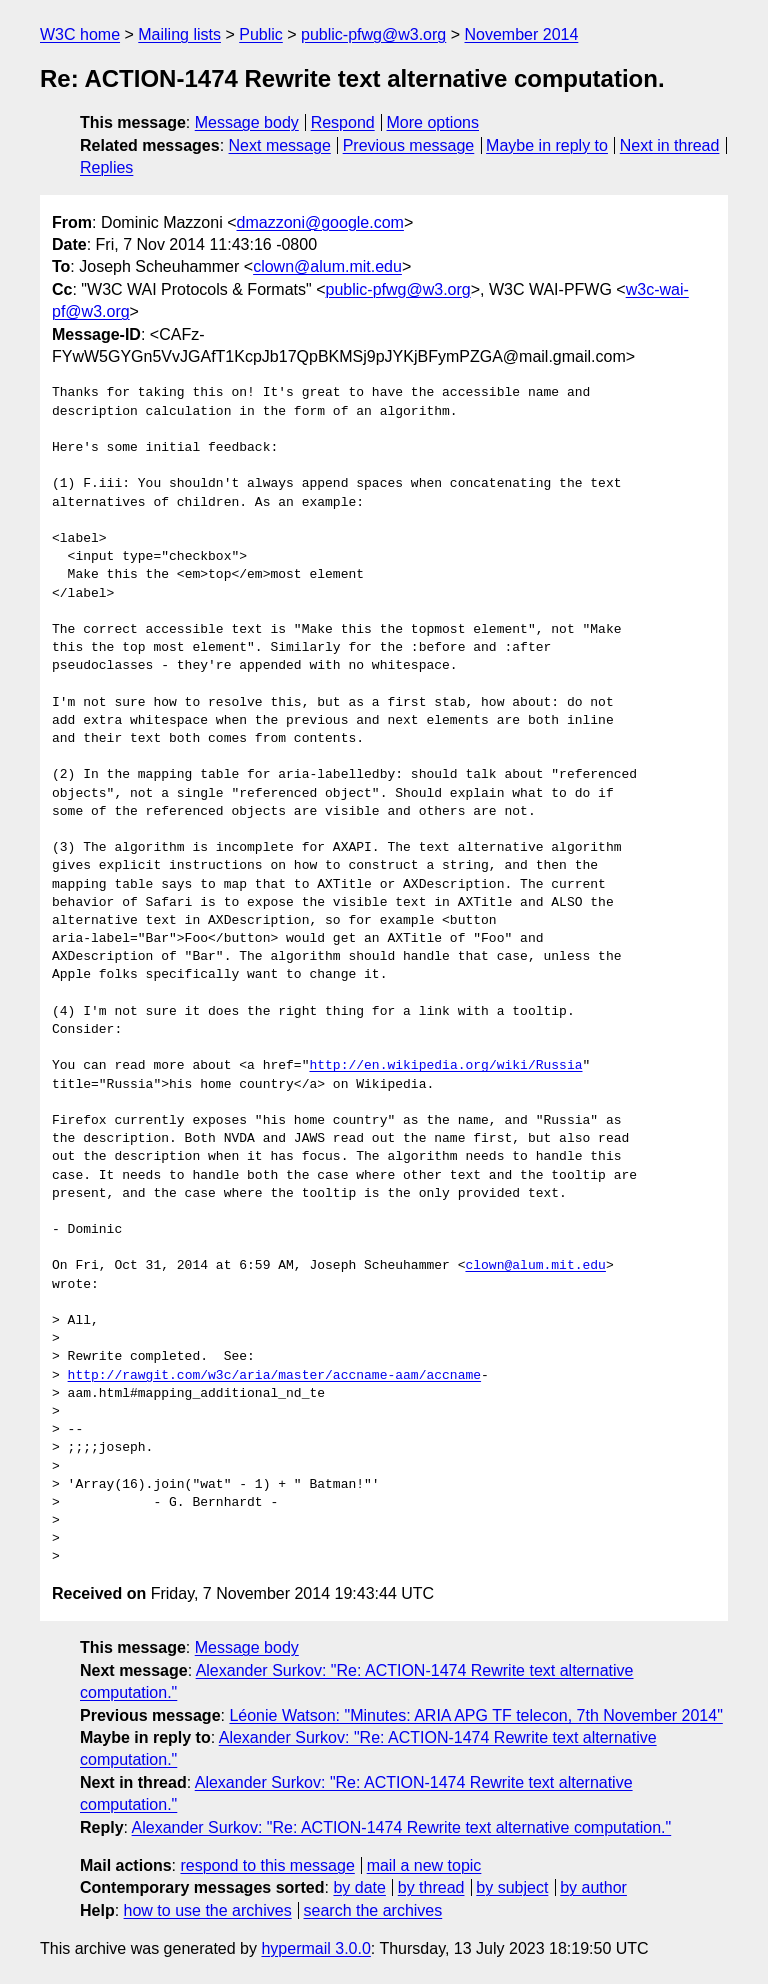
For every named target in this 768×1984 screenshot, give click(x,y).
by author (593, 1887)
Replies (106, 167)
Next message (280, 145)
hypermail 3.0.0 (315, 1948)
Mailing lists (179, 34)
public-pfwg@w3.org (373, 34)
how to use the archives (208, 1910)
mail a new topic (424, 1865)
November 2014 (522, 34)
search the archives (373, 1910)
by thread (431, 1887)
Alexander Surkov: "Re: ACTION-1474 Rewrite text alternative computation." (402, 1827)
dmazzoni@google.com (320, 222)
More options (433, 122)
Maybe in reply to (547, 145)
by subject (512, 1887)
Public (261, 34)
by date (359, 1887)
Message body (247, 122)
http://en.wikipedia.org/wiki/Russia (445, 1066)
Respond (343, 122)
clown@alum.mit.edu (327, 266)
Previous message (409, 145)
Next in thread (670, 145)
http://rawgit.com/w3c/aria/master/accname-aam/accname (274, 1376)
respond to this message (267, 1865)
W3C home (80, 34)
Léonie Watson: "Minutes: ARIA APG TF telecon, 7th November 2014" (475, 1715)
